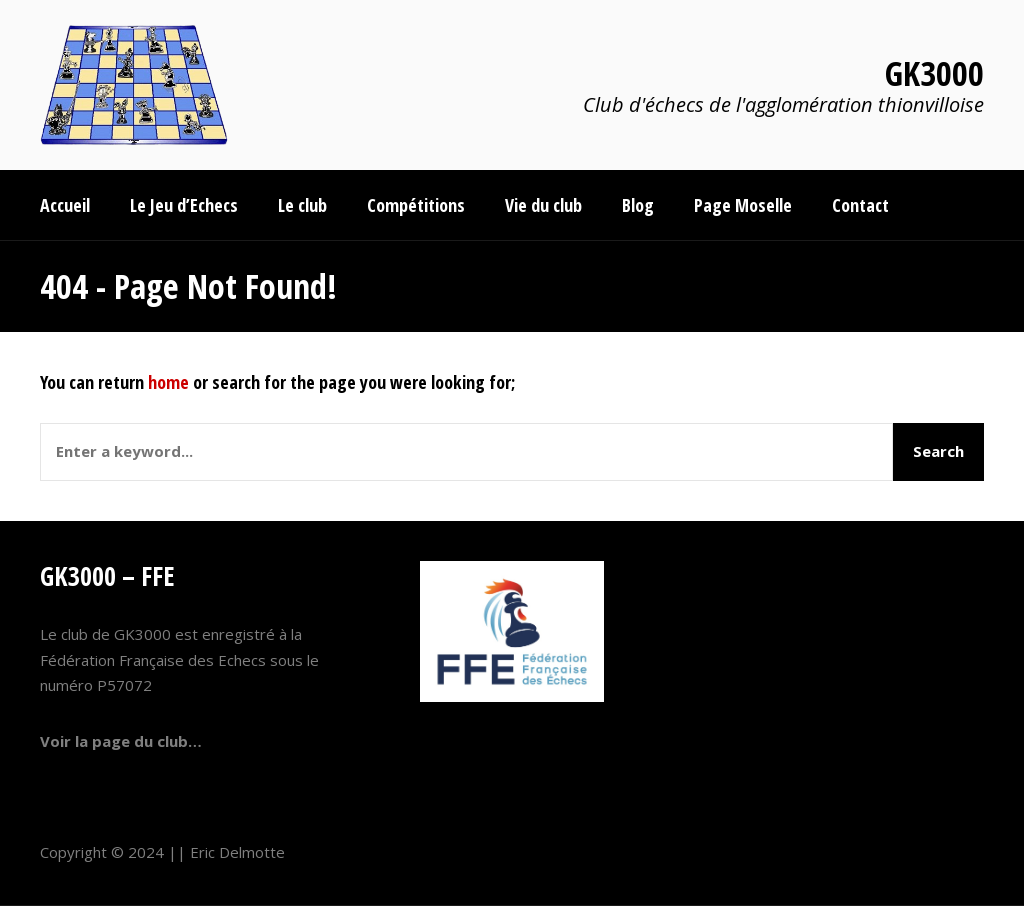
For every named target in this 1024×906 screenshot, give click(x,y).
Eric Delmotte (237, 852)
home (168, 382)
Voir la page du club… (121, 741)
